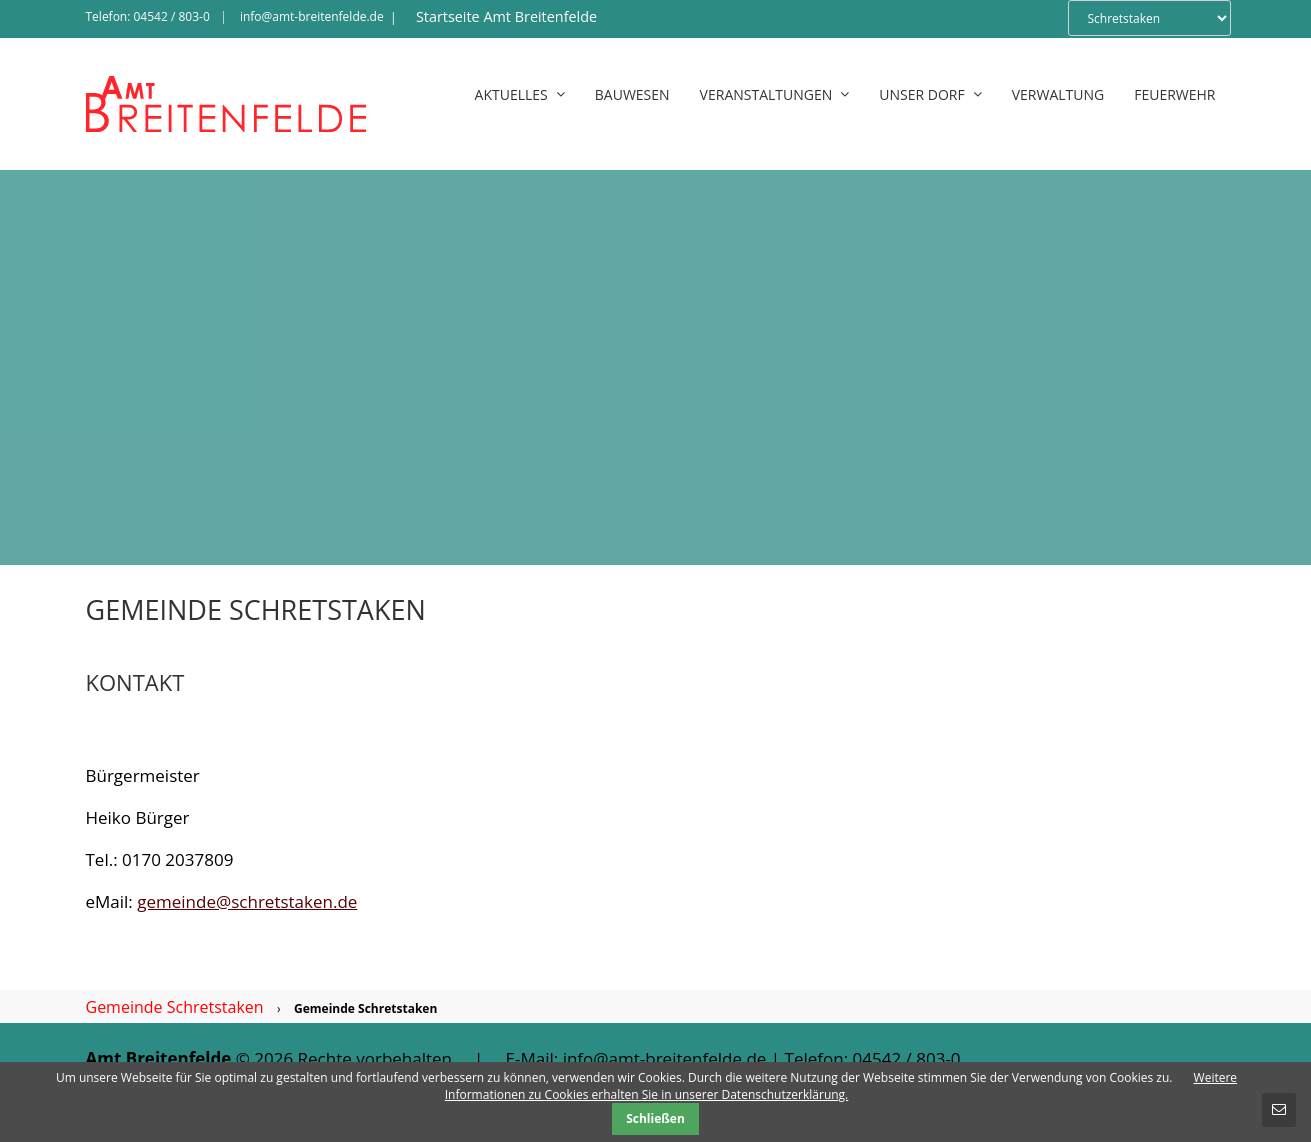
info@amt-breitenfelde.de (312, 16)
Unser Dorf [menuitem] (930, 94)
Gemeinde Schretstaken (175, 1007)
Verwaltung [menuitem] (1058, 94)
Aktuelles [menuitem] (520, 94)
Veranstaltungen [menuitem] (775, 94)
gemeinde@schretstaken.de (247, 901)
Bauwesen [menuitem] (632, 94)
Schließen (655, 1118)
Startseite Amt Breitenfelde (506, 16)
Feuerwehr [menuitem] (1174, 94)
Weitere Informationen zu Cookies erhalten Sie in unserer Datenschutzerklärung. (841, 1086)
